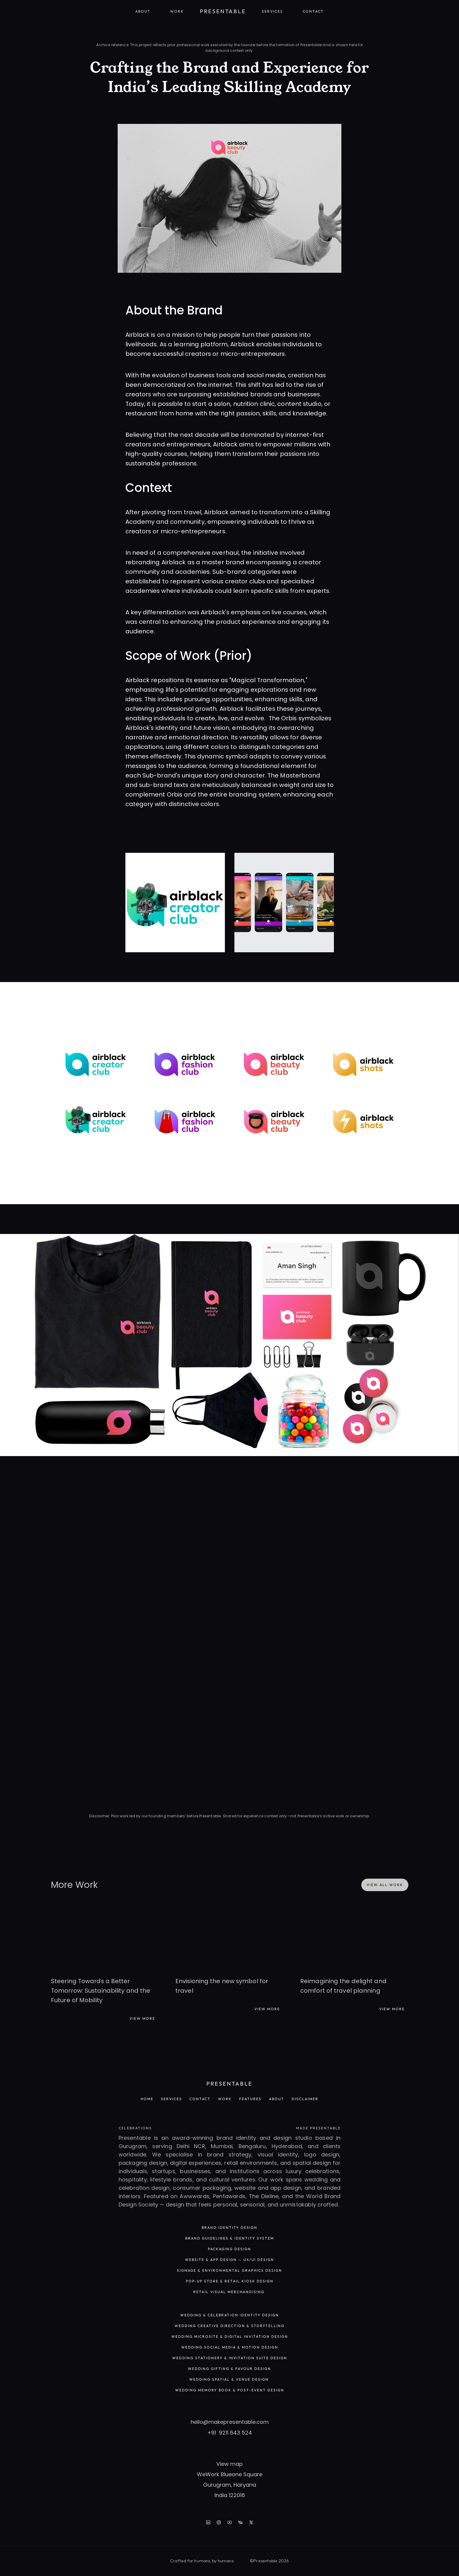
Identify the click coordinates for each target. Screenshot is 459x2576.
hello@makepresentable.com (230, 2422)
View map (229, 2464)
